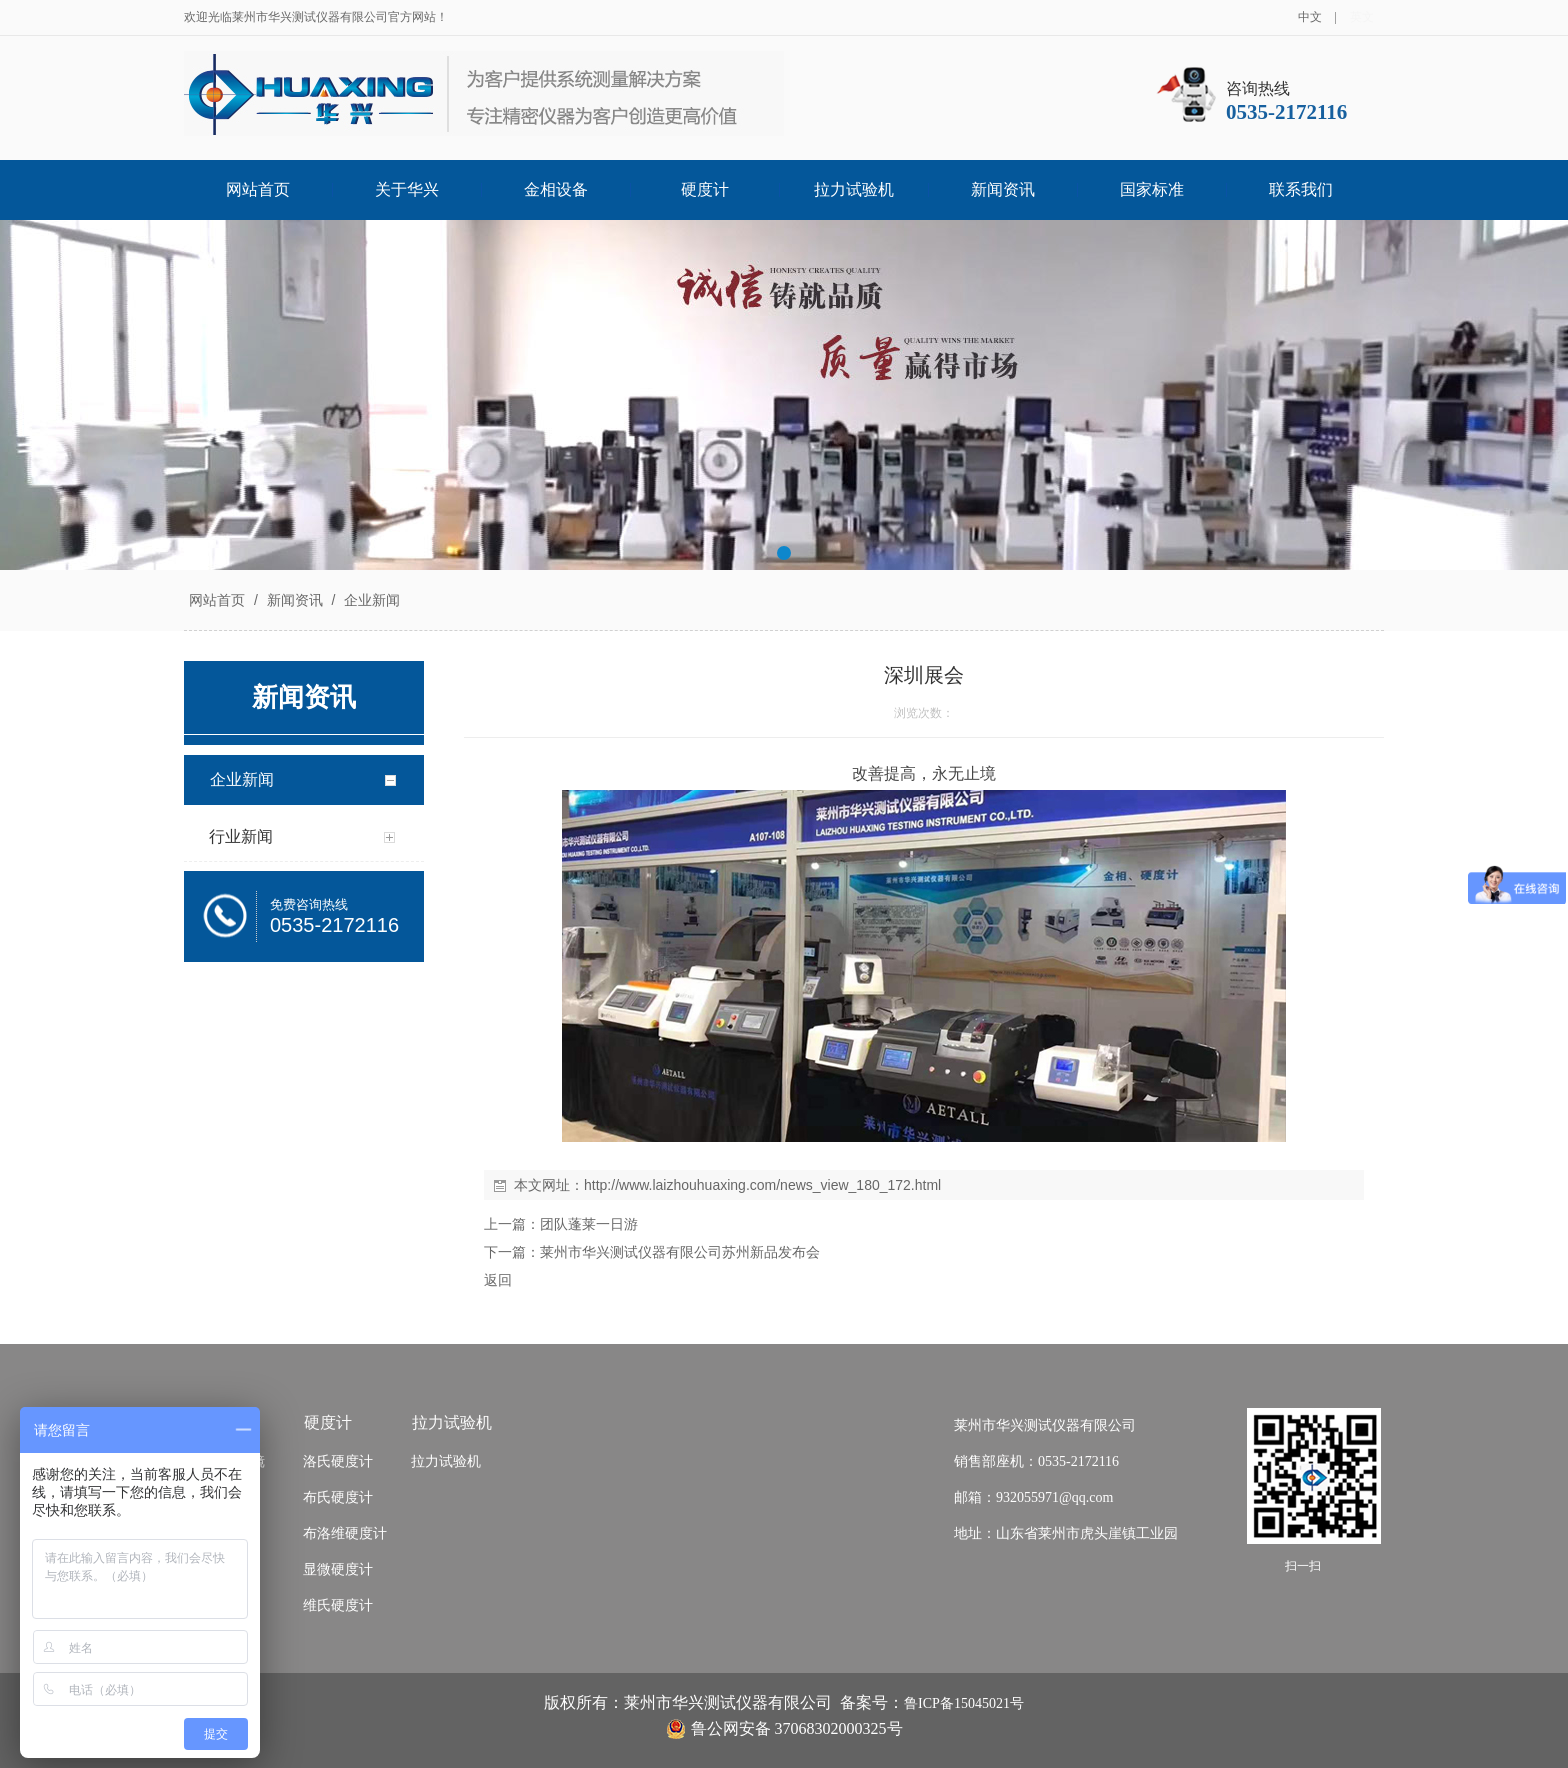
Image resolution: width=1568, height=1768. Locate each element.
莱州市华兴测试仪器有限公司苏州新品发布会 (680, 1252)
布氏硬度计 (338, 1497)
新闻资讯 (1003, 189)
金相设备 (556, 189)
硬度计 (705, 189)
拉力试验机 (854, 189)
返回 (498, 1280)
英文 (1362, 17)
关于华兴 (407, 189)
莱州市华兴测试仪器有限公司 (1045, 1425)
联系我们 (1301, 189)
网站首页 (258, 189)
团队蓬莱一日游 (589, 1224)
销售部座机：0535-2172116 (1036, 1461)
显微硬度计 (338, 1569)
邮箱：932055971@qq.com (1034, 1497)
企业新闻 (370, 600)
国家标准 (1152, 189)
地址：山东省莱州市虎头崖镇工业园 (1066, 1533)
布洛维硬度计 (345, 1533)
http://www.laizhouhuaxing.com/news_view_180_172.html (762, 1185)
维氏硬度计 (338, 1605)
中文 (1310, 17)
